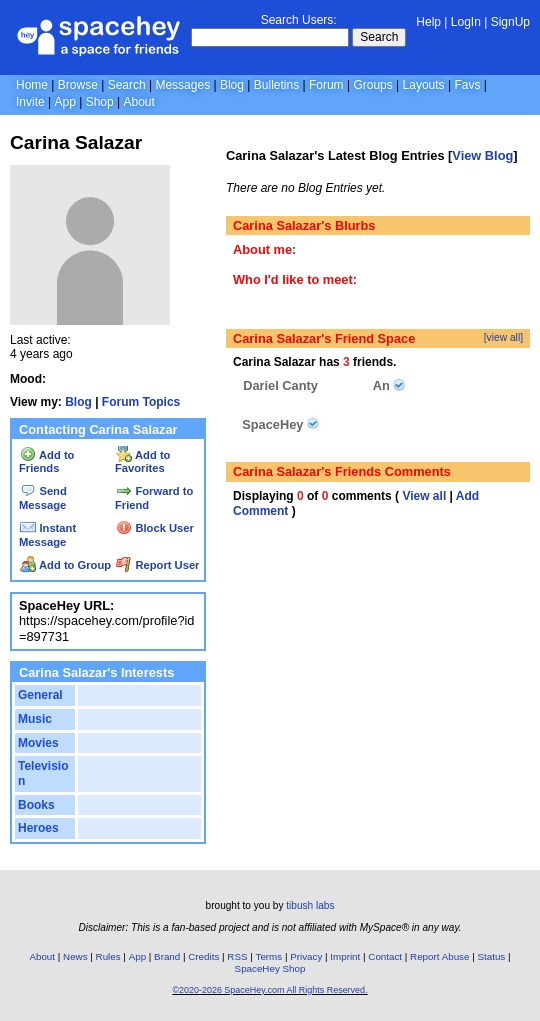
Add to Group (65, 565)
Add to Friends (46, 462)
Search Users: (299, 20)
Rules (108, 956)
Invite (30, 102)
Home (32, 85)
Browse (78, 85)
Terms (269, 956)
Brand (167, 956)
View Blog (482, 155)
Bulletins (276, 85)
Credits (203, 956)
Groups (372, 85)
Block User (155, 528)
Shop (100, 102)
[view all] (503, 337)
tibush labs (310, 905)
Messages (182, 85)
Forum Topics (141, 402)
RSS (237, 956)
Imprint (345, 956)
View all (424, 496)
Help (428, 22)
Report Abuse (439, 956)
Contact (385, 956)
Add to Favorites (142, 462)
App (64, 102)
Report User (157, 565)
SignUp (510, 22)
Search (379, 37)
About (138, 102)
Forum (326, 85)
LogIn (466, 22)
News (75, 956)
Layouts (424, 85)
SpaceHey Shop (270, 968)
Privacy (306, 956)
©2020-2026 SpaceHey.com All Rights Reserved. (269, 990)
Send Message (43, 498)
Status (491, 956)
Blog (232, 85)
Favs (467, 85)
